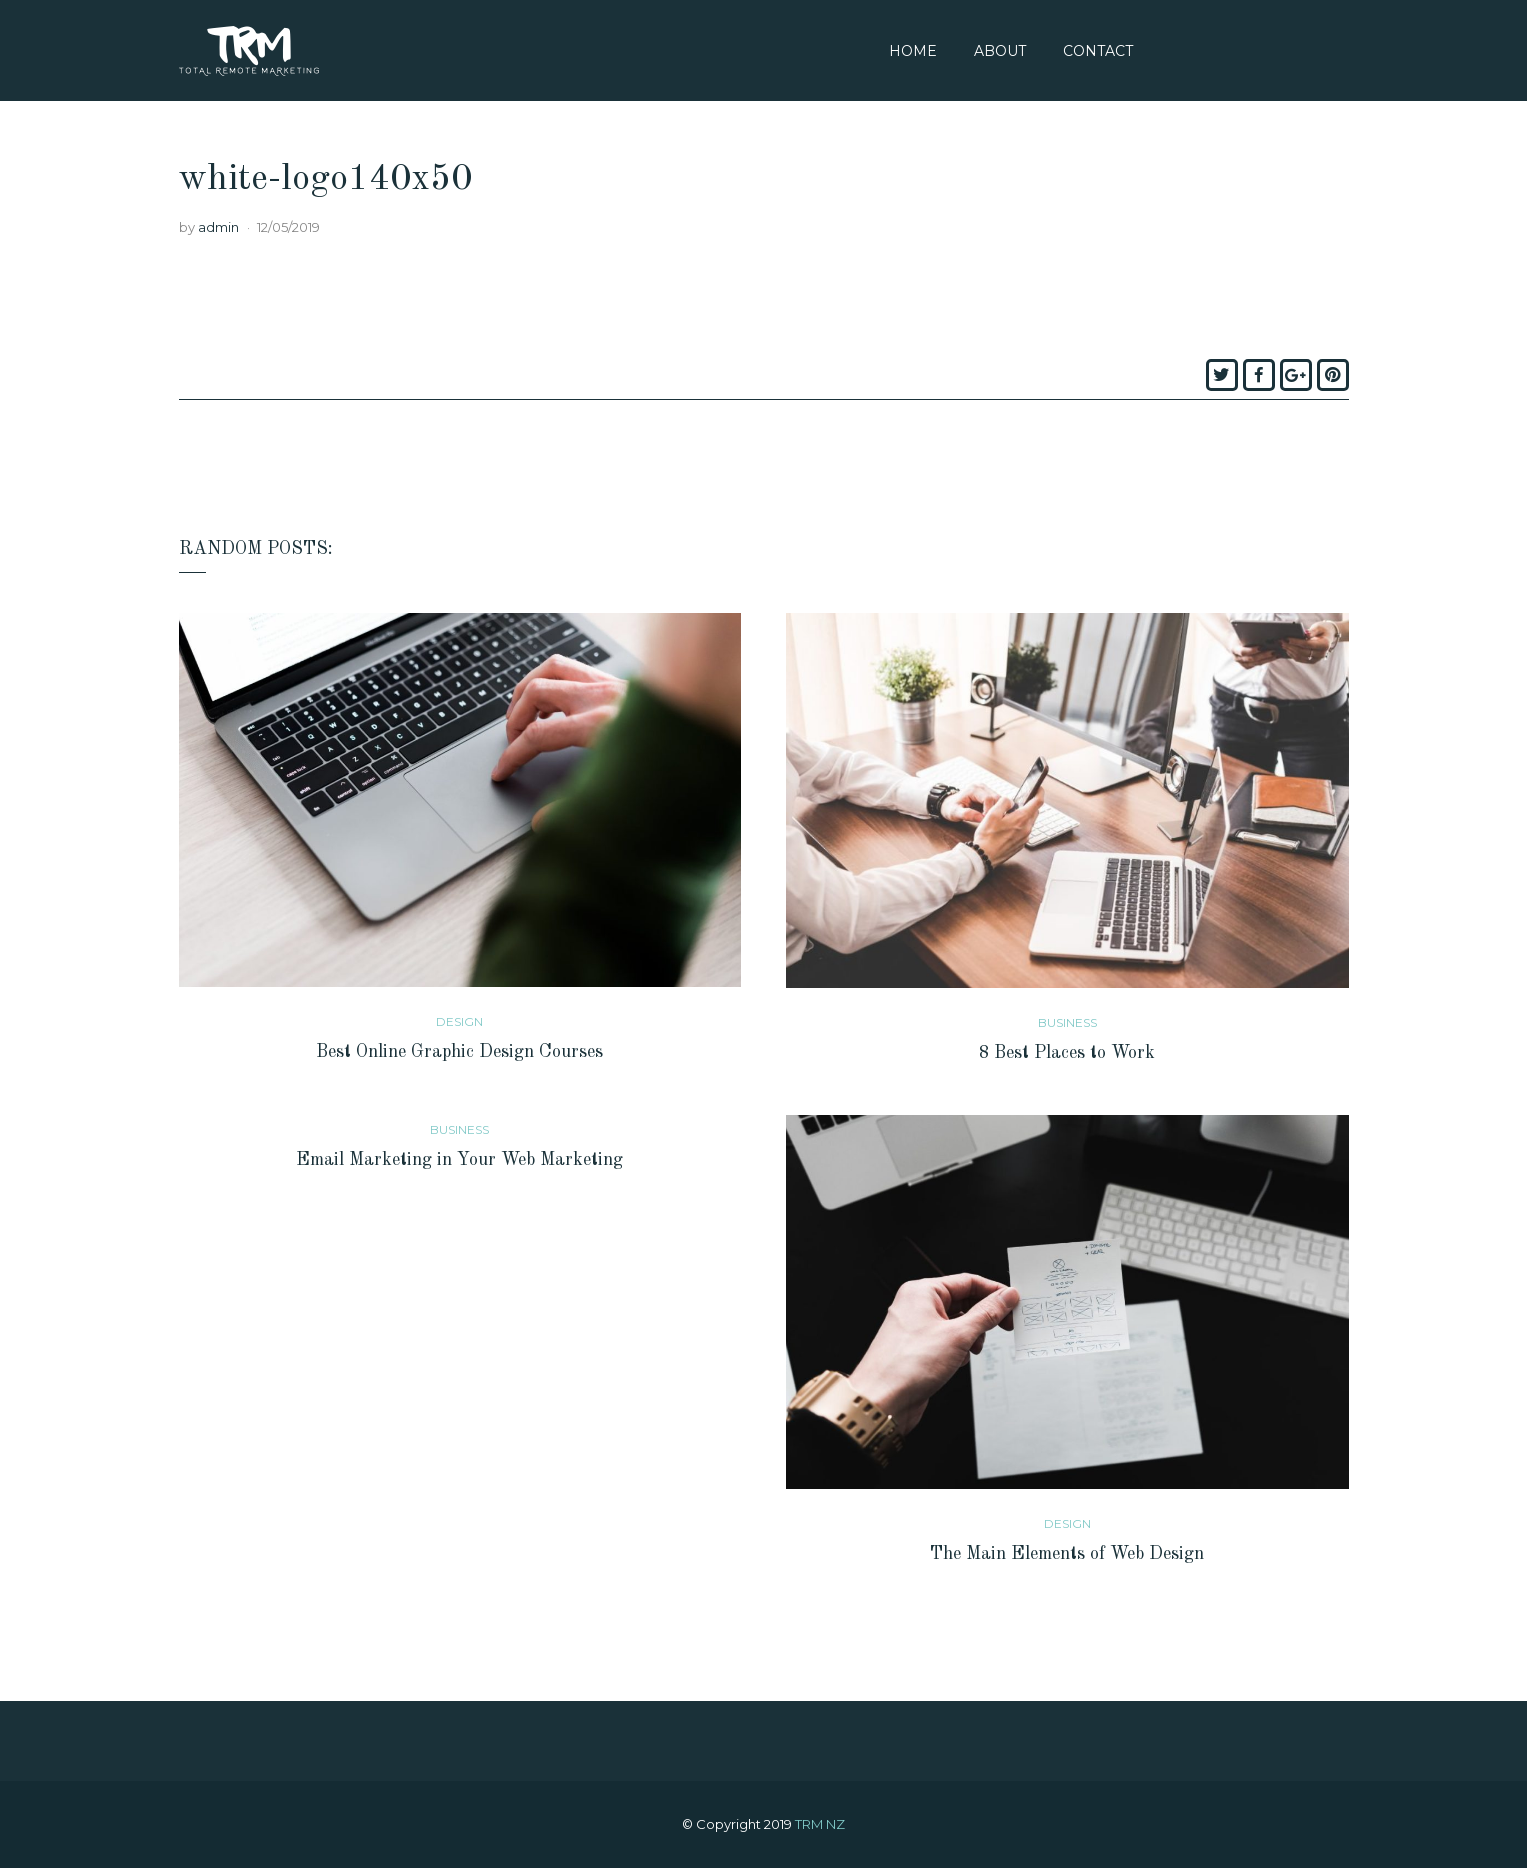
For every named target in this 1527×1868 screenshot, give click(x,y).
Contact (1098, 51)
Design (459, 1021)
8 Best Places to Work (1067, 1053)
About (1000, 51)
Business (1067, 1022)
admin (218, 227)
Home (913, 51)
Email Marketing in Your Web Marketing (459, 1160)
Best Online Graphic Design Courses (459, 1052)
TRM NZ (820, 1824)
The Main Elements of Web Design (1067, 1554)
